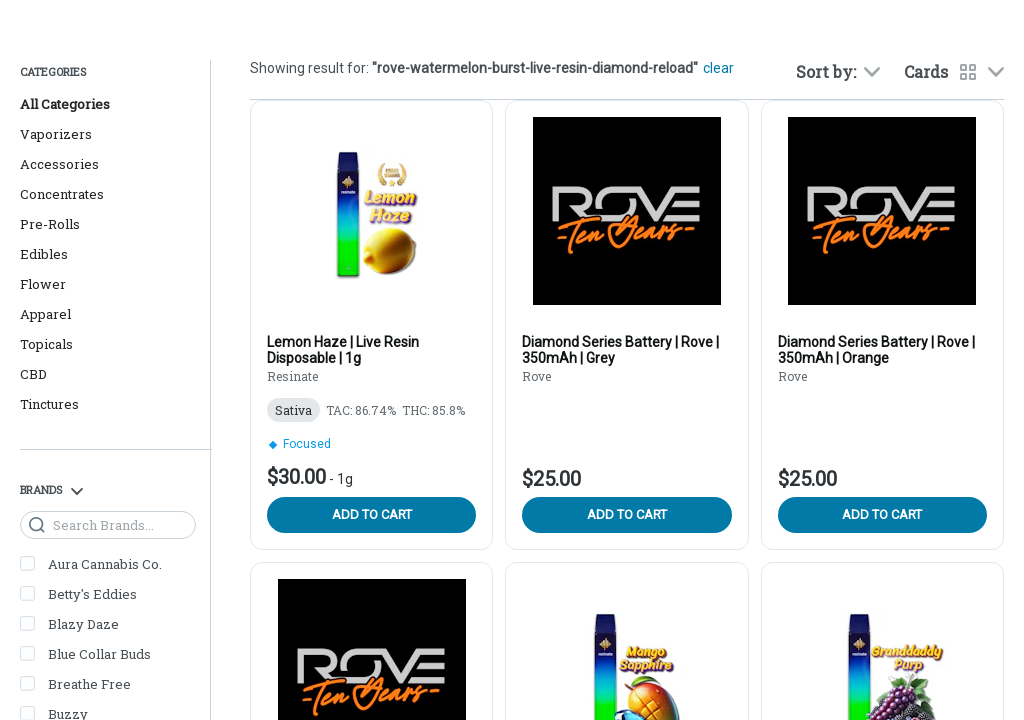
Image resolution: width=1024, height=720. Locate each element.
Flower (43, 284)
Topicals (46, 344)
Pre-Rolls (50, 224)
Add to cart (372, 514)
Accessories (59, 164)
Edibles (44, 254)
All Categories (65, 104)
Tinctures (49, 404)
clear (718, 68)
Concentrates (62, 194)
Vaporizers (56, 134)
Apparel (45, 314)
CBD (33, 374)
